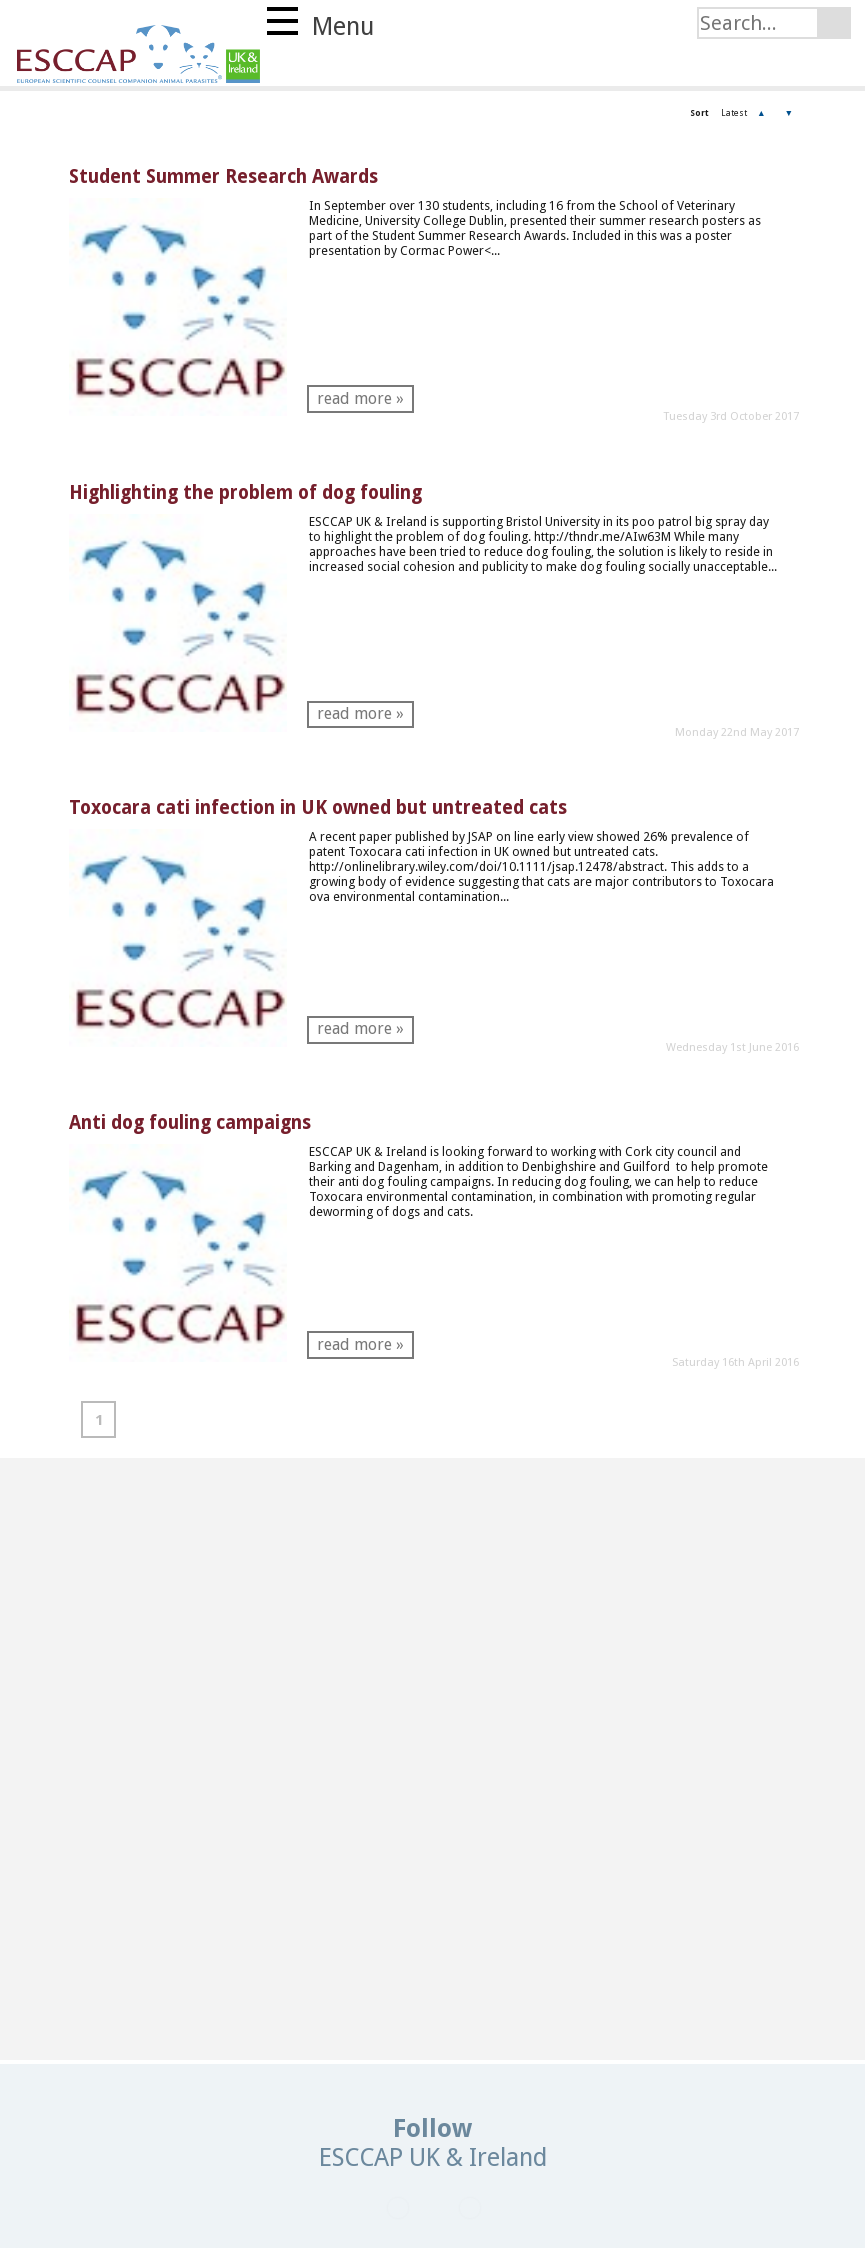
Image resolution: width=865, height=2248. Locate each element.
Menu (320, 24)
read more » (360, 398)
